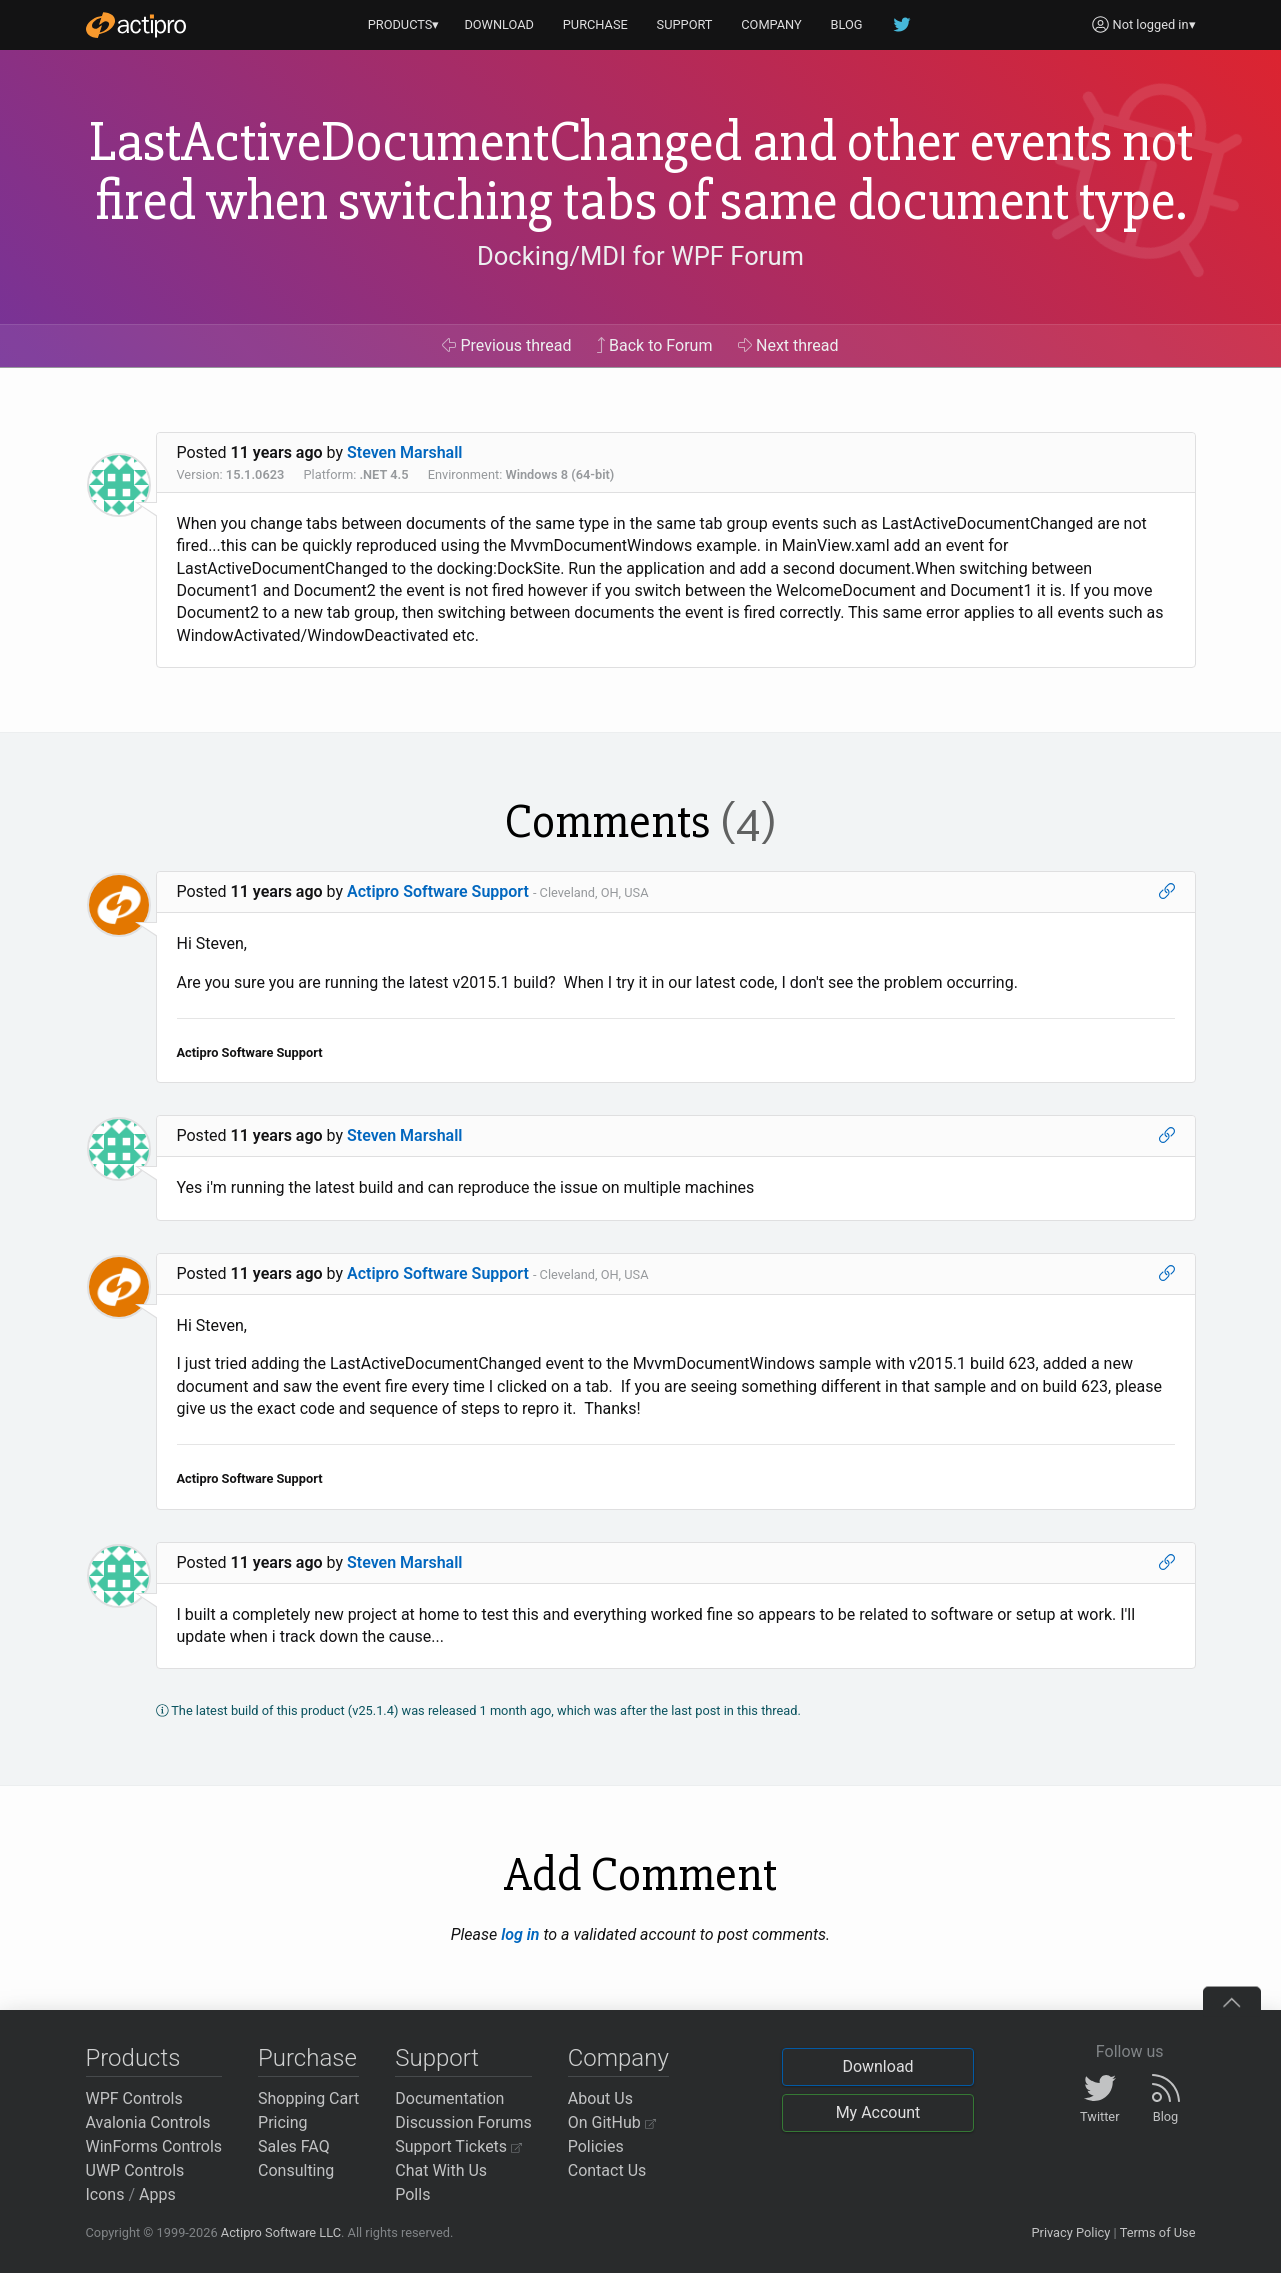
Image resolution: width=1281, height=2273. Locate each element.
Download (877, 2066)
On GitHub (612, 2122)
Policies (596, 2146)
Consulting (296, 2170)
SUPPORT (685, 24)
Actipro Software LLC (281, 2232)
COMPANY (771, 24)
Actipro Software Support (438, 891)
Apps (157, 2194)
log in (520, 1934)
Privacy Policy (1070, 2232)
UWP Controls (135, 2170)
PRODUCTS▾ (404, 24)
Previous (506, 345)
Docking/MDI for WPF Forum (640, 256)
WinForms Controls (154, 2146)
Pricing (283, 2122)
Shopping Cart (308, 2098)
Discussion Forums (463, 2122)
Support (437, 2058)
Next (788, 345)
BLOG (847, 24)
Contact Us (607, 2170)
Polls (412, 2194)
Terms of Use (1158, 2232)
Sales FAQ (294, 2146)
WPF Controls (134, 2098)
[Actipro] (136, 25)
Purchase (307, 2058)
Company (618, 2058)
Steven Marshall (405, 452)
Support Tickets (458, 2146)
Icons (105, 2194)
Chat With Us (441, 2170)
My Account (878, 2112)
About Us (600, 2098)
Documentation (449, 2098)
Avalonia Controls (148, 2122)
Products (133, 2058)
